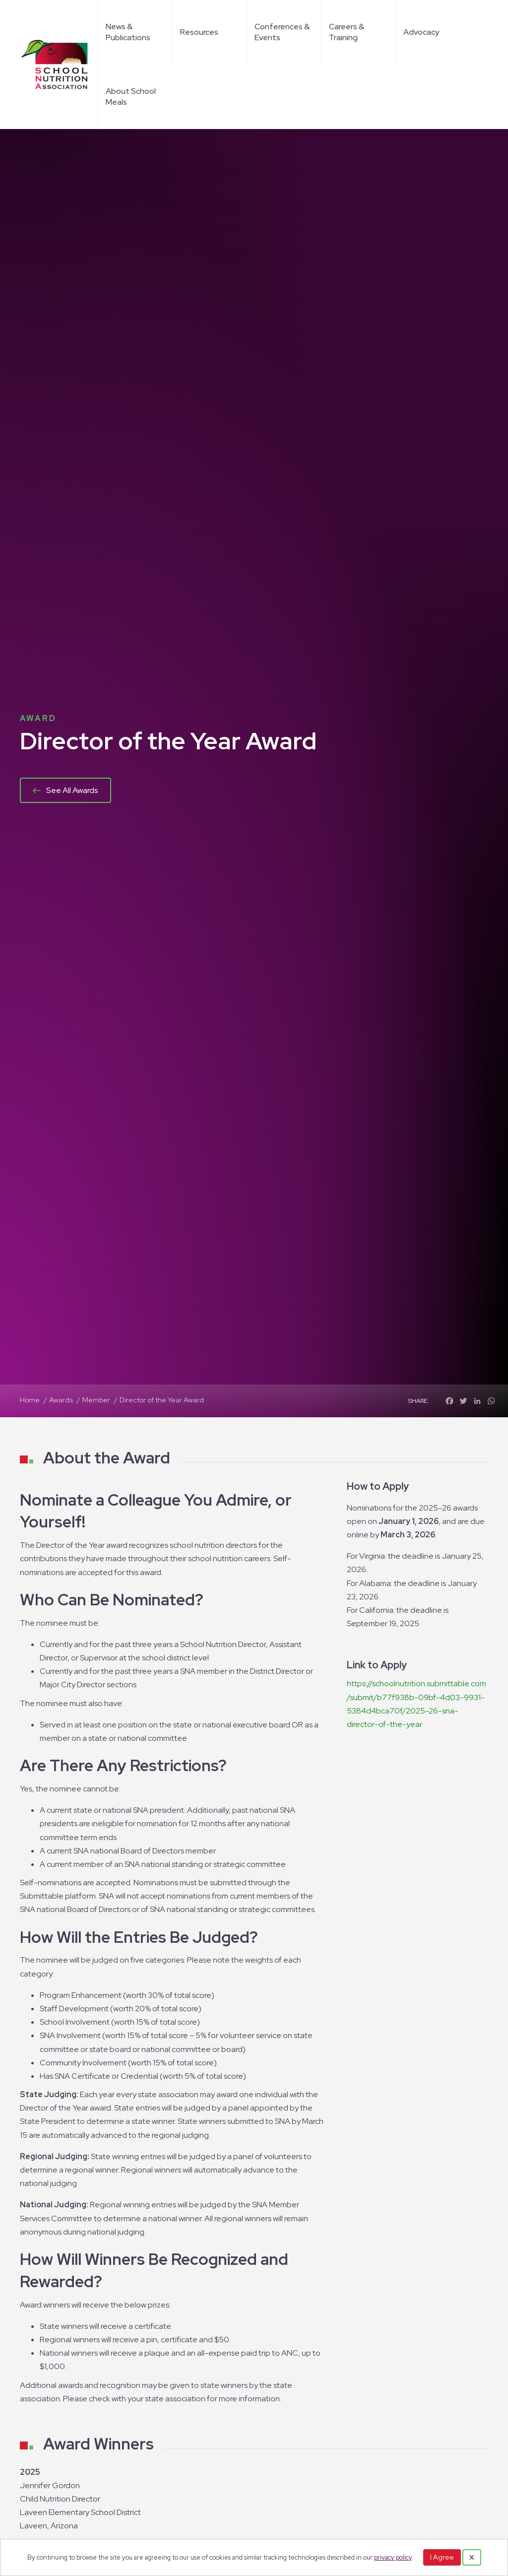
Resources (199, 32)
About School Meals (131, 96)
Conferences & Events (282, 32)
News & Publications (128, 32)
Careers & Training (346, 32)
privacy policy (393, 2557)
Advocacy (421, 32)
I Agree (442, 2557)
